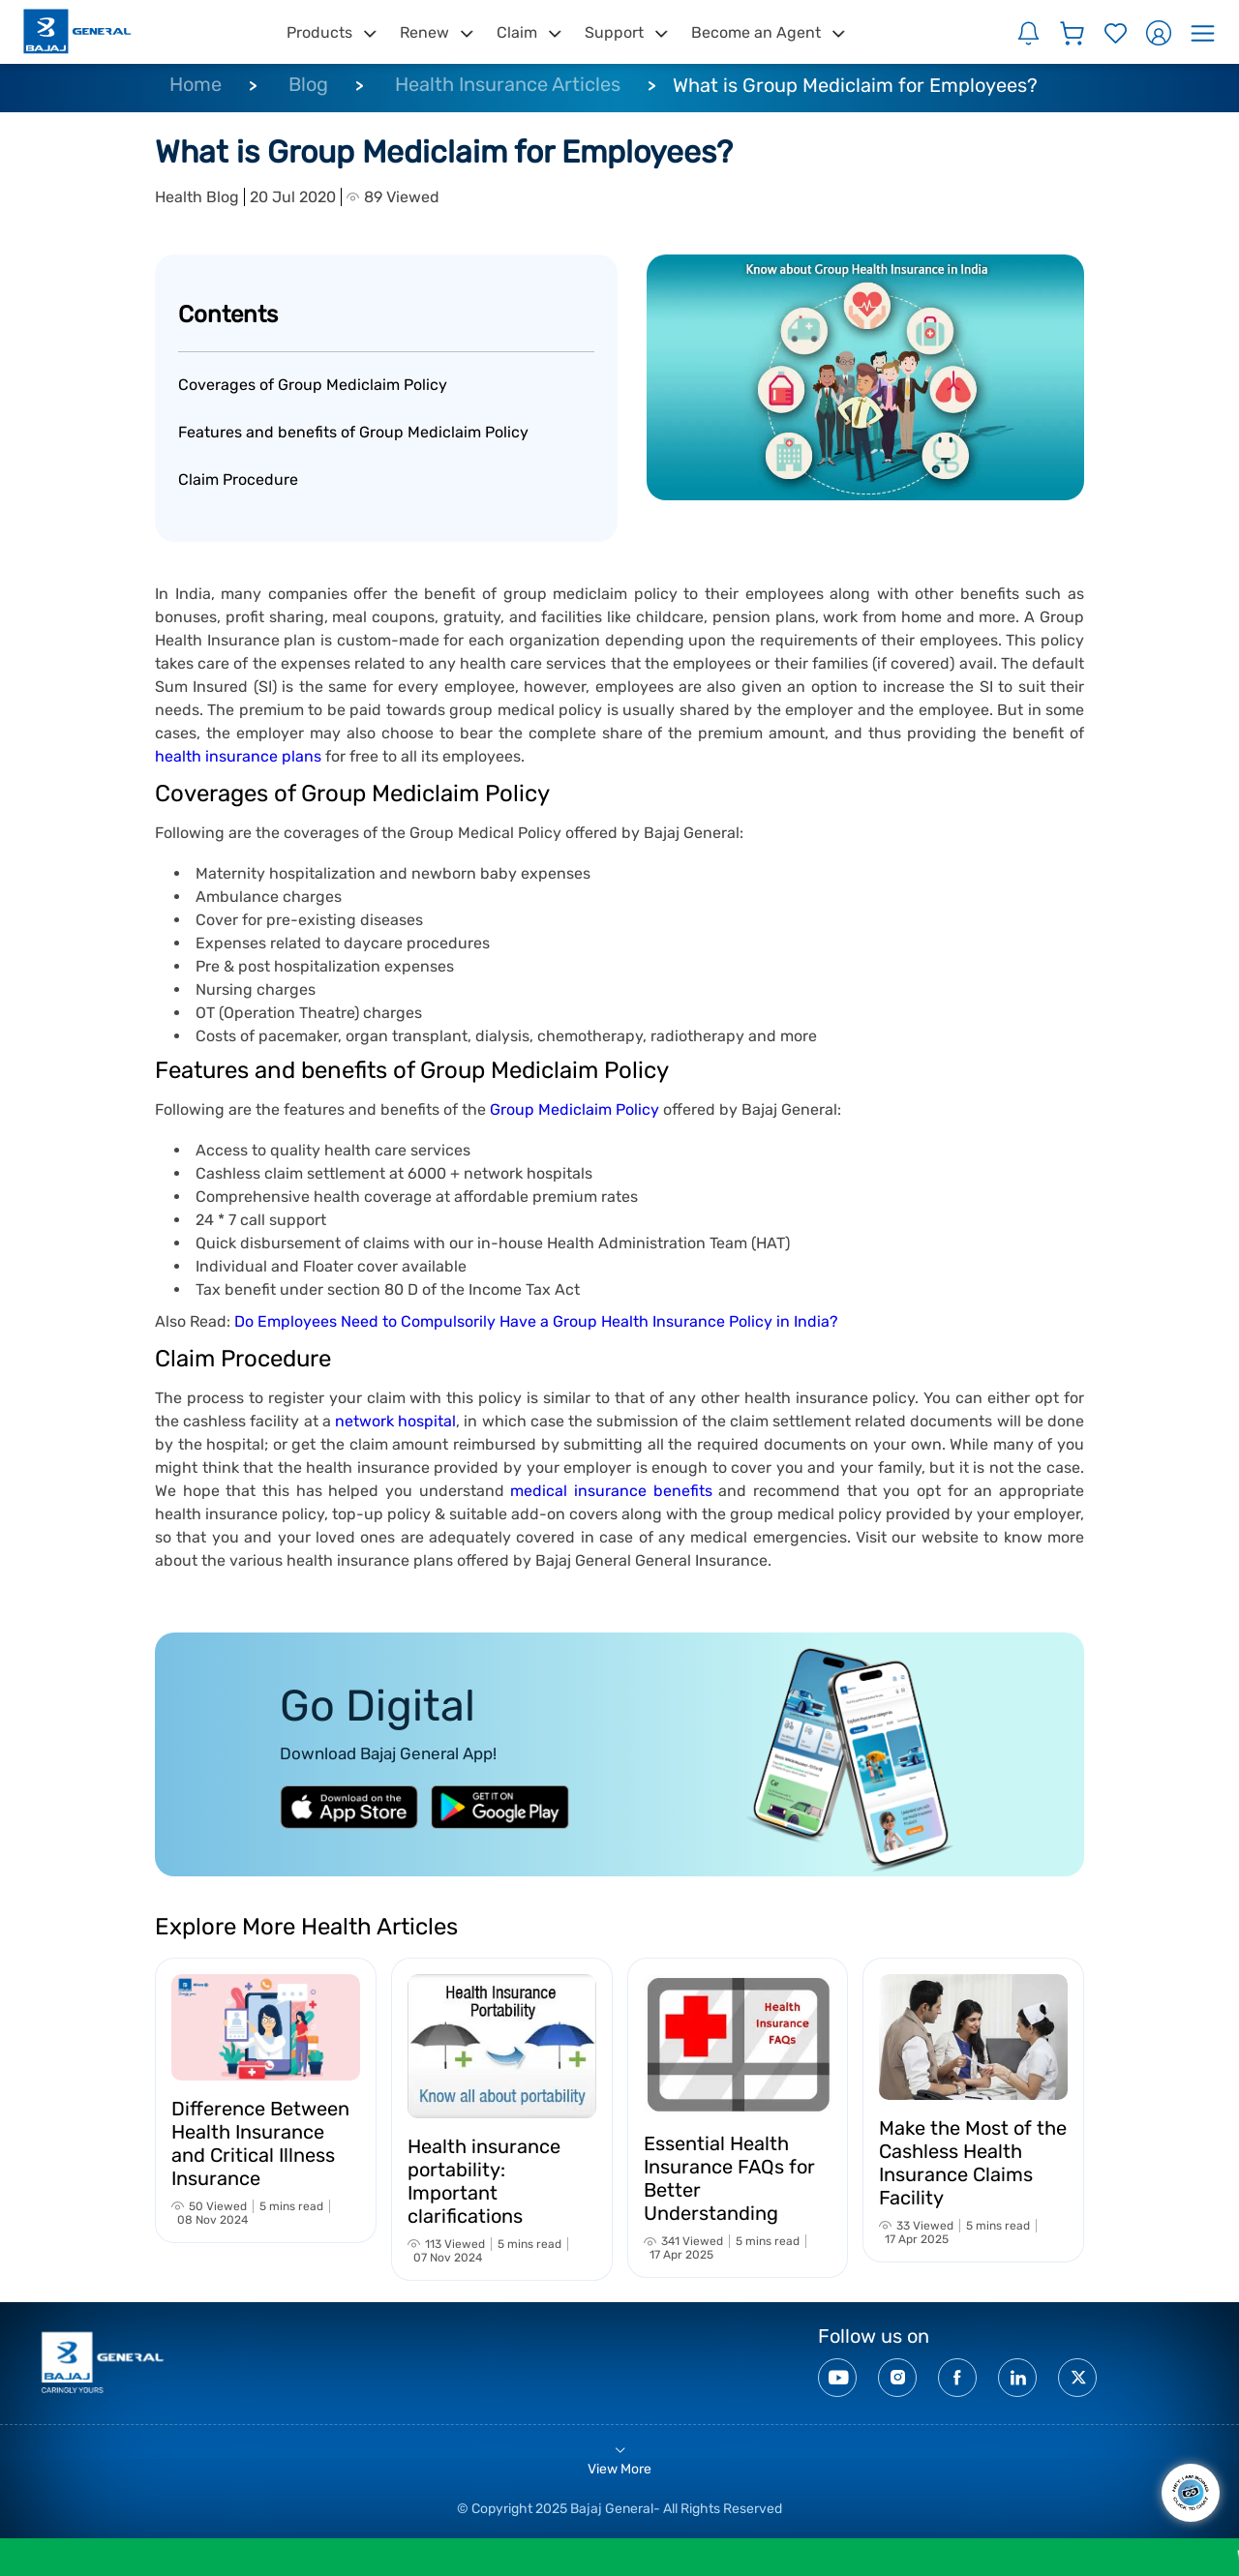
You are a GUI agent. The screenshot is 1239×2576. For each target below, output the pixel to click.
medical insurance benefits (610, 1491)
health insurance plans (238, 756)
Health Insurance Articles (507, 84)
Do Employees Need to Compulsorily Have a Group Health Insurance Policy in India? (536, 1321)
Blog (308, 84)
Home (195, 84)
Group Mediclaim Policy (574, 1109)
